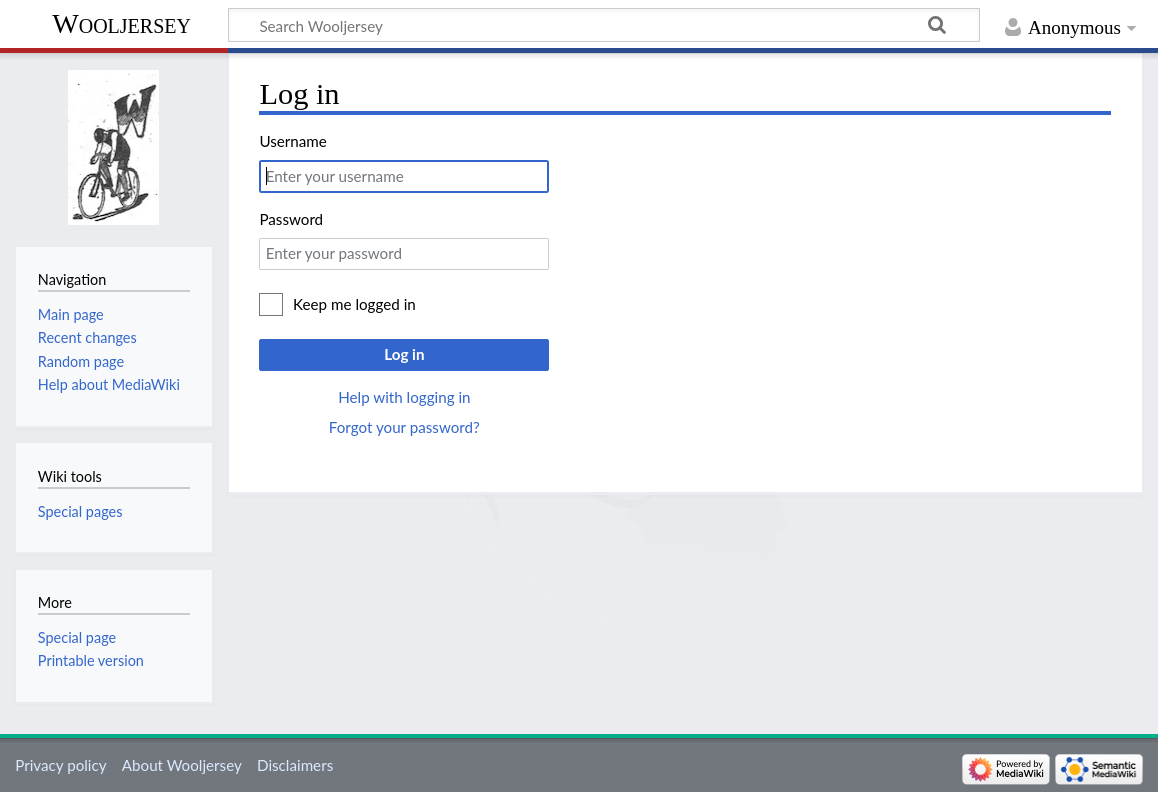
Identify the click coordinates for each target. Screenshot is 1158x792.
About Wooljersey (182, 765)
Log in (404, 354)
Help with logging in (404, 397)
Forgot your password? (404, 427)
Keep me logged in (354, 304)
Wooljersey (121, 23)
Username (292, 141)
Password (291, 219)
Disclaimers (295, 765)
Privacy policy (60, 765)
